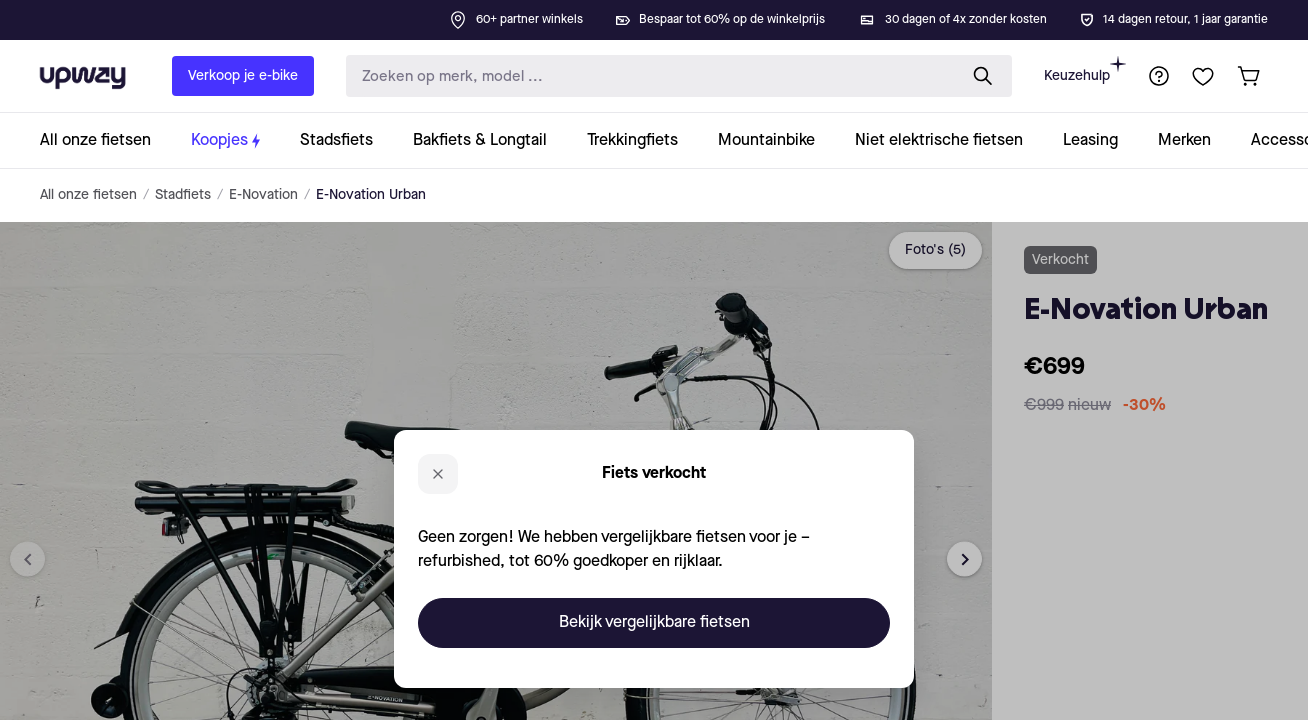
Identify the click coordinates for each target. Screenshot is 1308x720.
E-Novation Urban (371, 195)
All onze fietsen (88, 195)
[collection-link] (105, 140)
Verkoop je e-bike (243, 76)
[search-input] (647, 76)
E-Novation (263, 195)
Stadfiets (183, 195)
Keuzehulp (1085, 69)
